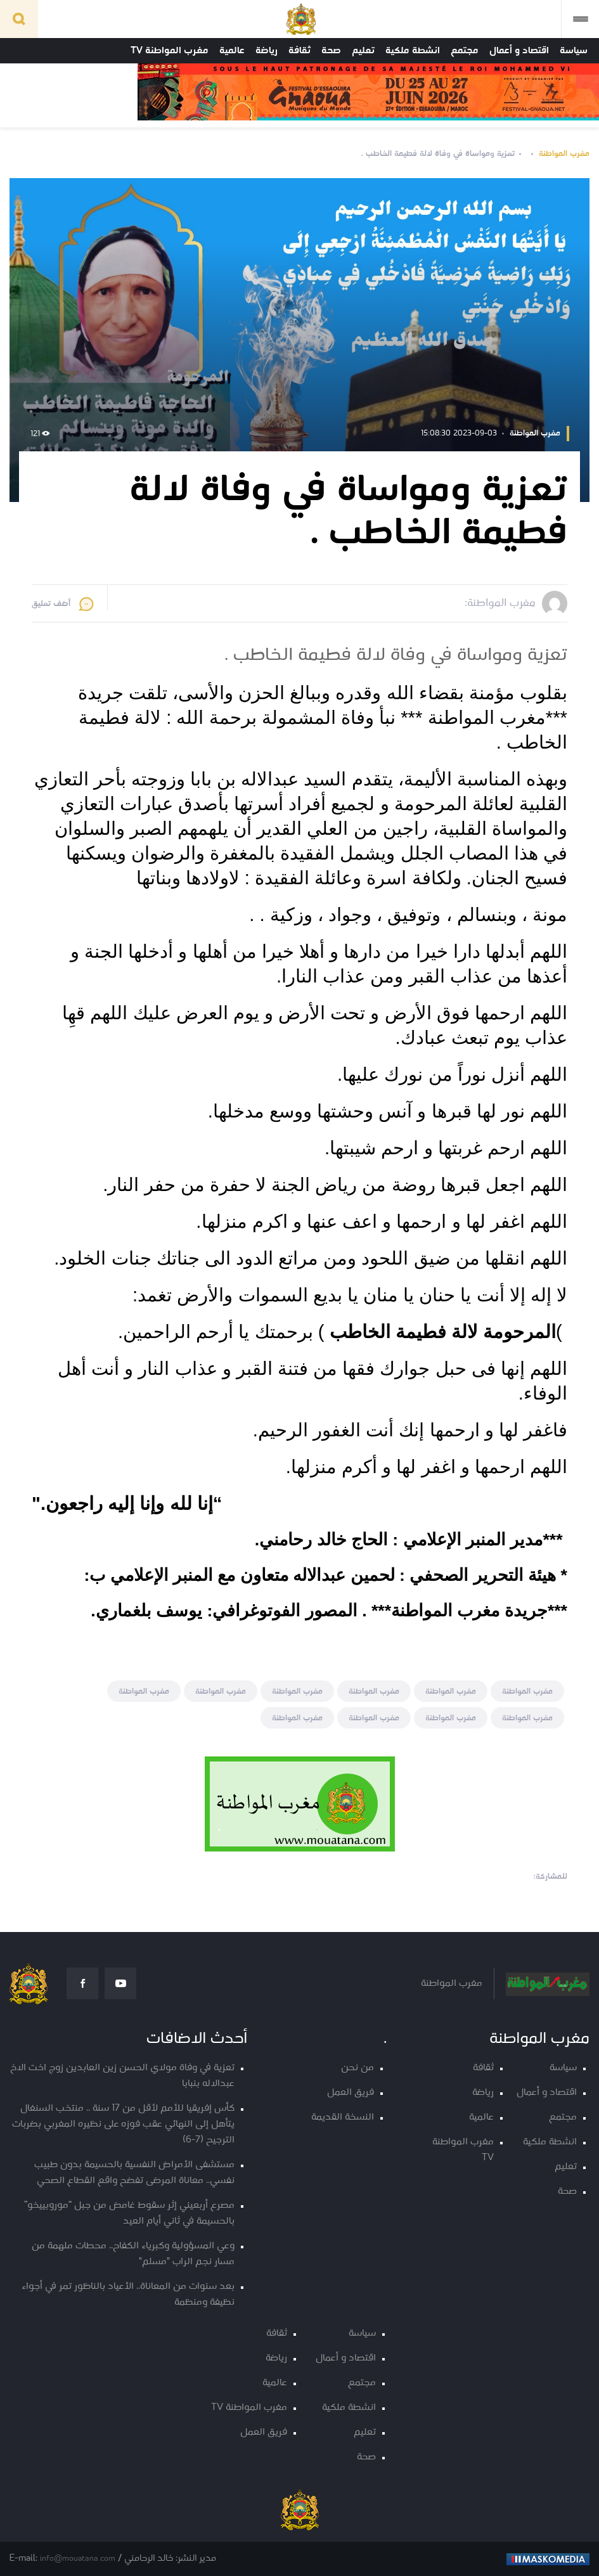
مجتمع (465, 51)
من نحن (357, 2068)
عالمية (232, 51)
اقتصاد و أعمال (519, 51)
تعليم (363, 51)
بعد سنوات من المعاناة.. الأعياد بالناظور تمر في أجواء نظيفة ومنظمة (128, 2294)
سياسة (574, 51)
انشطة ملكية (412, 51)
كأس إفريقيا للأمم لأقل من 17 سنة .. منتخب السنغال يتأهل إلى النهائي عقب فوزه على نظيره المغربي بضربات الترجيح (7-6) (123, 2124)
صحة (331, 51)
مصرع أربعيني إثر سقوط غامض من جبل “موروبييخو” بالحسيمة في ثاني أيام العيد (129, 2213)
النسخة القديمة (342, 2117)
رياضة (266, 51)
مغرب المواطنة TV (170, 51)
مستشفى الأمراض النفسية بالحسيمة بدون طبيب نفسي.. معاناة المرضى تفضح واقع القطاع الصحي (134, 2173)
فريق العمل (350, 2093)
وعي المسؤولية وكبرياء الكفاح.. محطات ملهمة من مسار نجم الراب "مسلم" (133, 2254)
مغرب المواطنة (564, 153)
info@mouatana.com (77, 2558)
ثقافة (299, 51)
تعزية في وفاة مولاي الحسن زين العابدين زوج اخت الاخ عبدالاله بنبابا (122, 2076)
